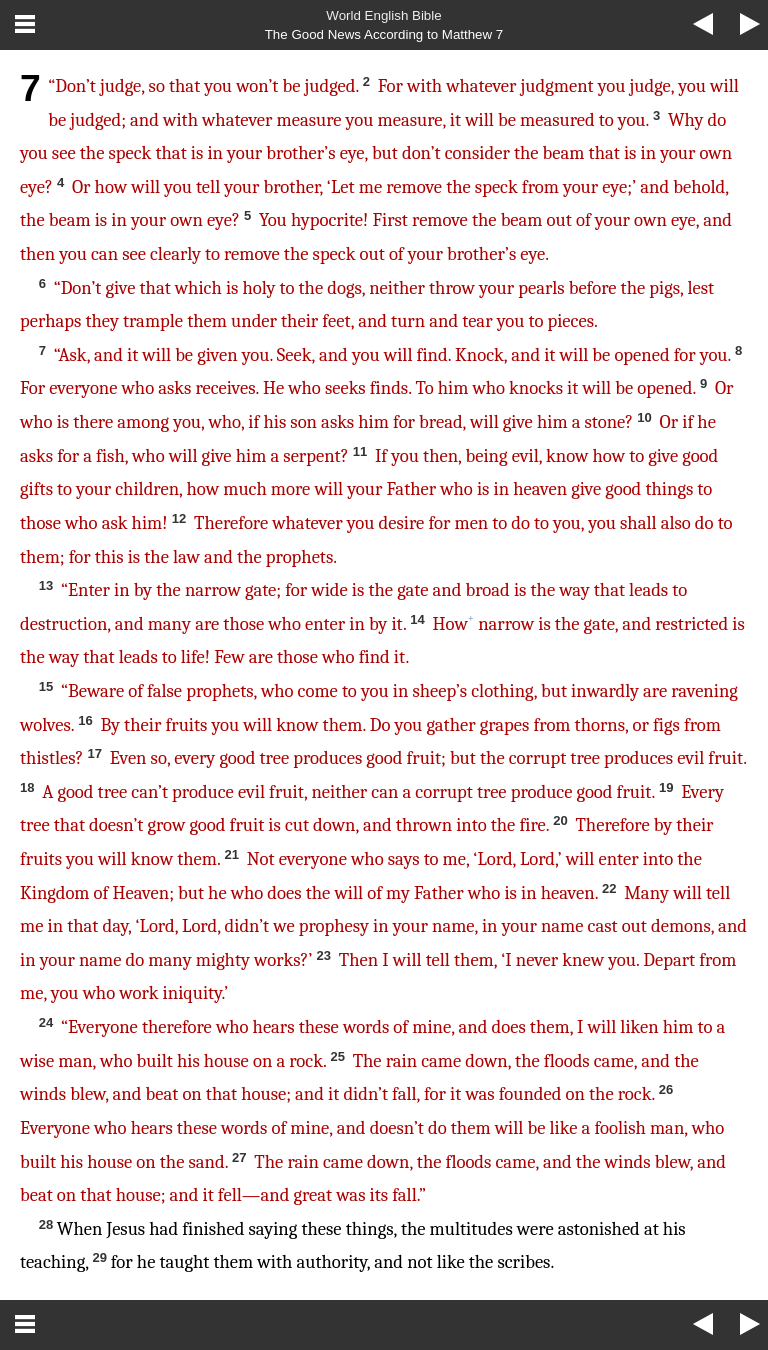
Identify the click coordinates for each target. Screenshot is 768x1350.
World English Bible (383, 15)
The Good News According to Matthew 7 (384, 34)
